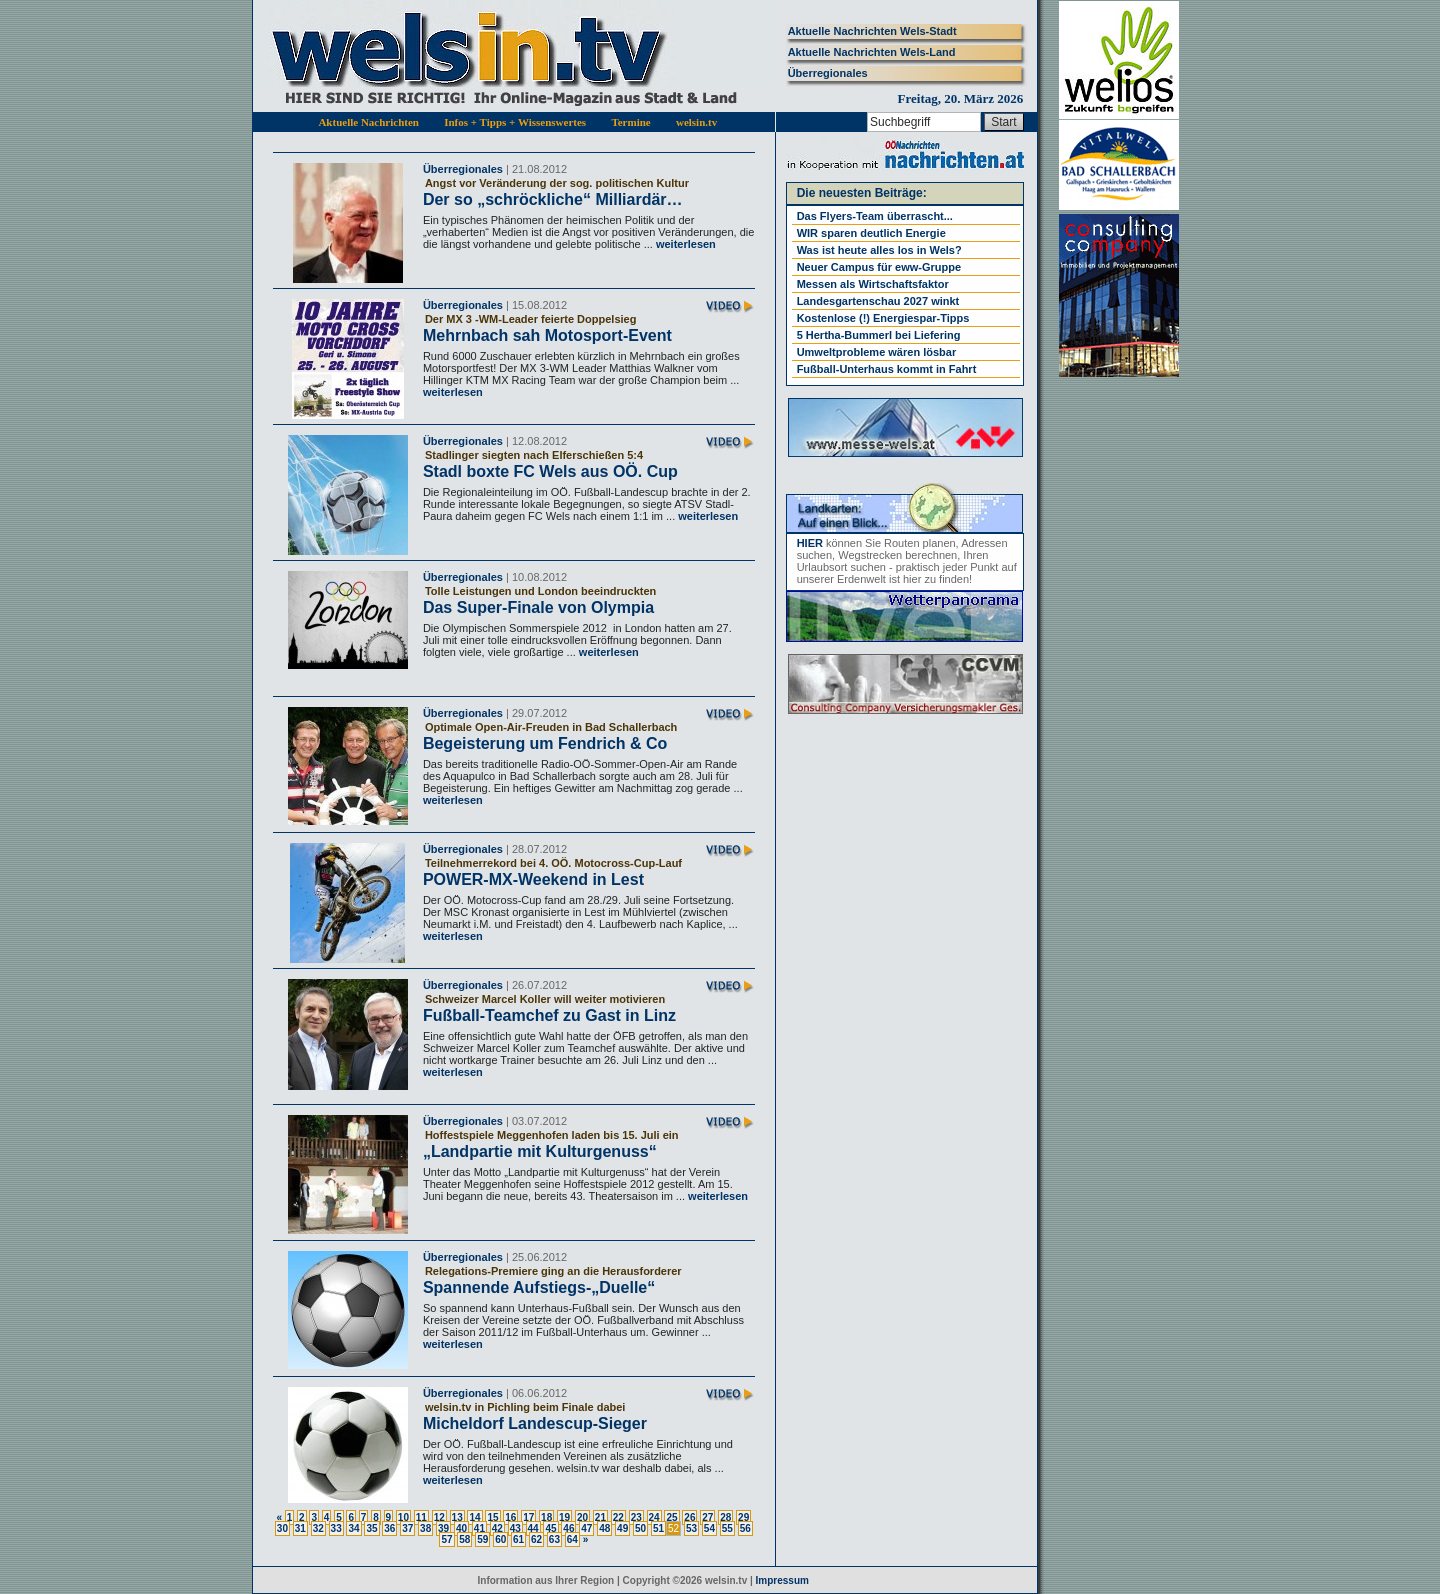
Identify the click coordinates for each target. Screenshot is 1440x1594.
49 (622, 1528)
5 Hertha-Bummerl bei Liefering (879, 335)
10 (403, 1517)
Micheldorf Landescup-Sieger (535, 1423)
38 (425, 1528)
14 (474, 1517)
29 (743, 1517)
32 (318, 1528)
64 (572, 1539)
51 (658, 1528)
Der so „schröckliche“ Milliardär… (553, 199)
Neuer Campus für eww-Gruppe (879, 267)
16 (510, 1517)
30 (282, 1528)
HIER (810, 543)
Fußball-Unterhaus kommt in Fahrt (887, 369)
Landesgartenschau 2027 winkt (878, 301)
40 (461, 1528)
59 (482, 1539)
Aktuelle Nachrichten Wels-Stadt (872, 31)
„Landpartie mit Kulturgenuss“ (540, 1151)
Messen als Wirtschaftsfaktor (873, 284)
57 (446, 1539)
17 (528, 1517)
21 (600, 1517)
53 (691, 1528)
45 (550, 1528)
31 (300, 1528)
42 (497, 1528)
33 (336, 1528)
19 (564, 1517)
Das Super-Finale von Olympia (538, 607)
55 (727, 1528)
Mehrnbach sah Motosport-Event (547, 335)
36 (389, 1528)
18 (546, 1517)
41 (479, 1528)
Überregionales (828, 73)
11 (421, 1517)
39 (443, 1528)
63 (554, 1539)
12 (439, 1517)
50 (640, 1528)
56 (745, 1528)
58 (464, 1539)
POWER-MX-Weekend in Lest (533, 879)
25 (671, 1517)
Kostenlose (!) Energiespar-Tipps (883, 318)
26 (689, 1517)
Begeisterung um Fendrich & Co (545, 743)
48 (604, 1528)
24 (654, 1517)
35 (371, 1528)
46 (568, 1528)
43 (515, 1528)
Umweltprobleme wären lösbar (877, 352)
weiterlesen (684, 244)
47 (586, 1528)
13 (457, 1517)
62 (536, 1539)
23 (636, 1517)
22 (618, 1517)
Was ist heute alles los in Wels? (879, 250)
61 (518, 1539)
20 (582, 1517)
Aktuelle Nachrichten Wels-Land (872, 52)
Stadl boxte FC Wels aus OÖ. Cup (550, 471)
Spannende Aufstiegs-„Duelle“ (539, 1287)
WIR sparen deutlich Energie (871, 233)
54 (709, 1528)
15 (492, 1517)
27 (707, 1517)
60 (500, 1539)
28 (725, 1517)
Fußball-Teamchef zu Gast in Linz (549, 1015)
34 (353, 1528)
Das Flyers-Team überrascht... (875, 216)
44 (533, 1528)
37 (407, 1528)
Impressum (782, 1580)
